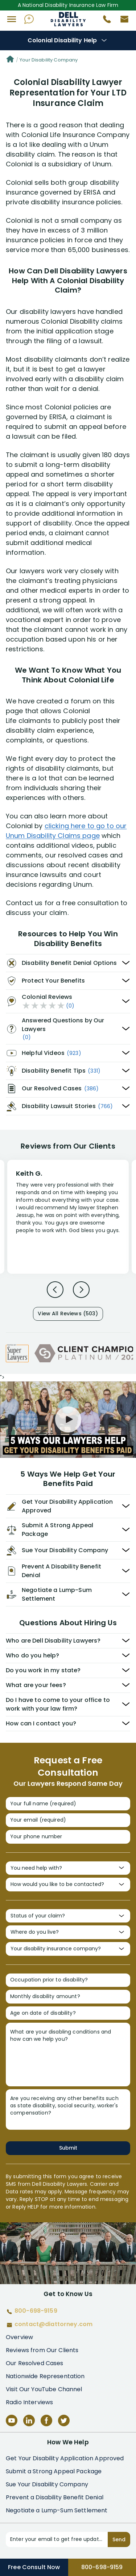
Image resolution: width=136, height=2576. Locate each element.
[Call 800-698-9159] (104, 21)
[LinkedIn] (29, 2420)
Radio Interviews (29, 2402)
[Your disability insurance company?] (68, 1949)
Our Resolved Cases (34, 2363)
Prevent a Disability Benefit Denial (54, 2497)
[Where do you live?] (68, 1932)
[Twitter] (64, 2420)
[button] (11, 19)
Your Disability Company (49, 59)
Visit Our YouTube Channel (44, 2389)
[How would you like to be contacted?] (68, 1884)
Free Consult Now (34, 2567)
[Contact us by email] (121, 21)
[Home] (10, 60)
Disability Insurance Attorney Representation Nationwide (68, 19)
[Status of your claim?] (68, 1916)
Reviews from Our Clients (42, 2350)
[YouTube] (11, 2420)
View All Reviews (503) (68, 1313)
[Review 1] (68, 1216)
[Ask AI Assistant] (29, 19)
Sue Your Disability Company (47, 2484)
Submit (68, 2147)
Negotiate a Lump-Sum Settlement (56, 2510)
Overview (19, 2337)
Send (118, 2539)
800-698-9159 (102, 2567)
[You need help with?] (68, 1868)
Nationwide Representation (45, 2376)
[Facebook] (46, 2420)
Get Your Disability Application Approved (65, 2458)
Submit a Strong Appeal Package (54, 2471)
